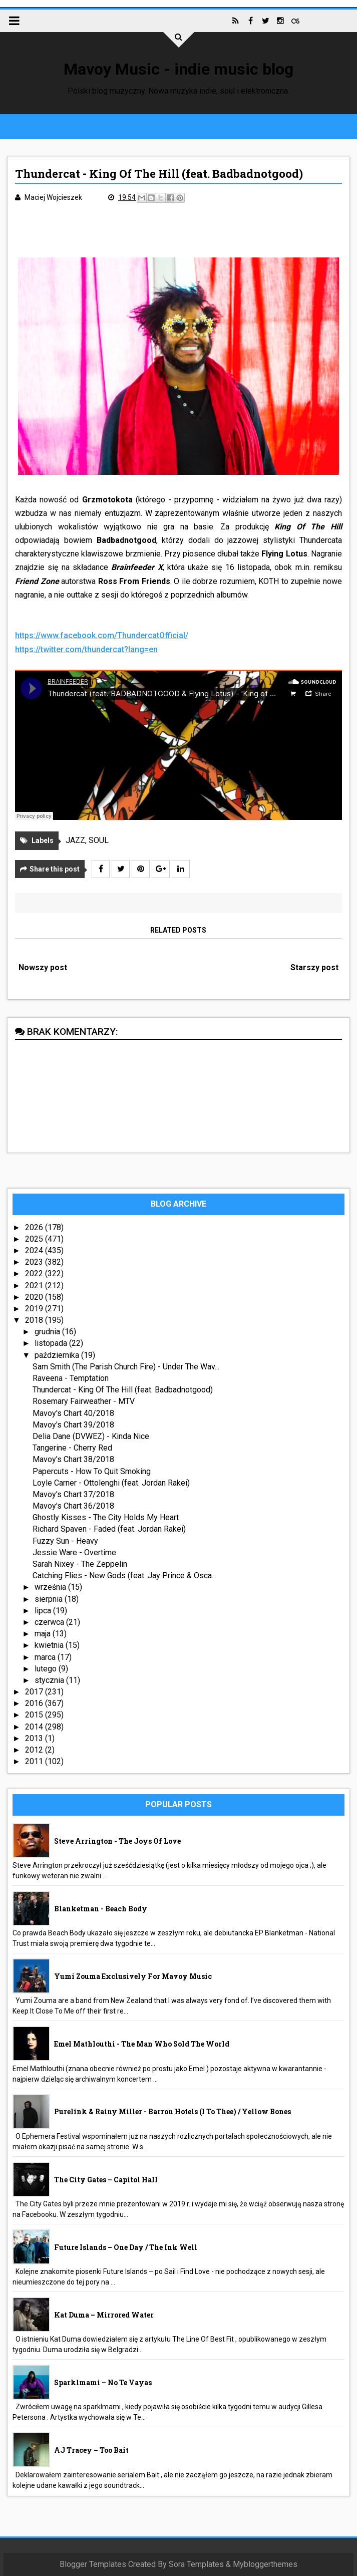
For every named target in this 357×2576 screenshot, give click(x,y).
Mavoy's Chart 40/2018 (73, 1413)
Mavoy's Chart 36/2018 (73, 1506)
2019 (35, 1308)
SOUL (99, 840)
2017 (35, 1691)
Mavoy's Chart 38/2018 (73, 1459)
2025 (35, 1239)
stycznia (50, 1680)
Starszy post (314, 967)
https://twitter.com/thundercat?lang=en (86, 649)
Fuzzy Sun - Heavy (65, 1541)
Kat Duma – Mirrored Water (104, 2315)
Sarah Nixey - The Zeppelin (80, 1564)
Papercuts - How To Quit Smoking (92, 1471)
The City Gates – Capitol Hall (106, 2179)
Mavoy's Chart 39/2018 (73, 1424)
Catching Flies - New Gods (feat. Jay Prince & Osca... (124, 1575)
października (58, 1355)
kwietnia (50, 1645)
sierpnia (50, 1599)
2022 (35, 1273)
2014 (35, 1727)
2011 (35, 1761)
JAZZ (75, 840)
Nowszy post (43, 967)
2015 (35, 1715)
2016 (35, 1703)
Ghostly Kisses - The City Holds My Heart (106, 1517)
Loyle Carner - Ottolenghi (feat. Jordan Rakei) (111, 1483)
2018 (35, 1320)
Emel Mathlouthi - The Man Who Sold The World (141, 2044)
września (51, 1587)
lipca (44, 1610)
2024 (35, 1250)
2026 (35, 1227)
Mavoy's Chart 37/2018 (73, 1494)
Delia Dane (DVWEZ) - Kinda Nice (91, 1436)
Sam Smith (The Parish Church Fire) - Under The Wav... (126, 1366)
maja (44, 1633)
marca (46, 1657)
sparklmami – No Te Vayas (103, 2382)
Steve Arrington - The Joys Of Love (117, 1841)
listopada (52, 1343)
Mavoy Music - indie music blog (178, 69)
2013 (35, 1738)
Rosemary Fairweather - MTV (84, 1401)
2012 (35, 1750)
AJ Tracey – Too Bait (91, 2450)
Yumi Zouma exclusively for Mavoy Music (133, 1976)
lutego (47, 1668)
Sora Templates (196, 2564)
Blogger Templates (93, 2564)
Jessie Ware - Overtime (74, 1552)
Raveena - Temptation (71, 1378)
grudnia (48, 1331)
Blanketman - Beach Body (100, 1908)
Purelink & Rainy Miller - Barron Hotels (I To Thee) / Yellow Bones (172, 2111)
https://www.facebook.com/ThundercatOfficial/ (101, 635)
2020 (35, 1297)
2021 (35, 1285)
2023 (35, 1262)
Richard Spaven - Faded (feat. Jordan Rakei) (109, 1529)
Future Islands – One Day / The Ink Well (125, 2247)
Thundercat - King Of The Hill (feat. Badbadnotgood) (123, 1389)
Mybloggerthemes (265, 2564)
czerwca (50, 1622)
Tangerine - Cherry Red (72, 1448)
